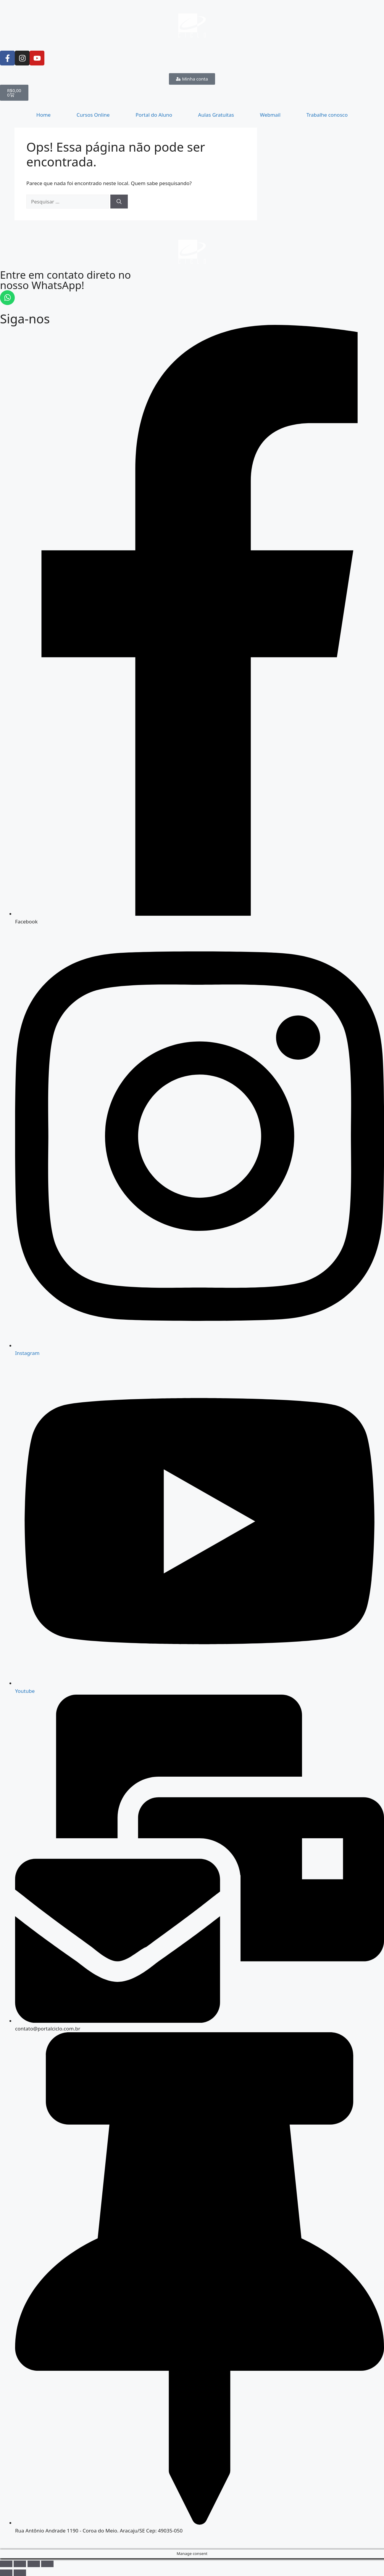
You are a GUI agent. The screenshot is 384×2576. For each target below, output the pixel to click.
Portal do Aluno (153, 114)
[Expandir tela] (20, 2564)
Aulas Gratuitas (216, 114)
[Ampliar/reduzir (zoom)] (6, 2564)
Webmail (270, 114)
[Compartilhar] (34, 2564)
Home (43, 114)
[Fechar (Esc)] (47, 2564)
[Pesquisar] (119, 202)
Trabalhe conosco (327, 114)
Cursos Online (93, 114)
